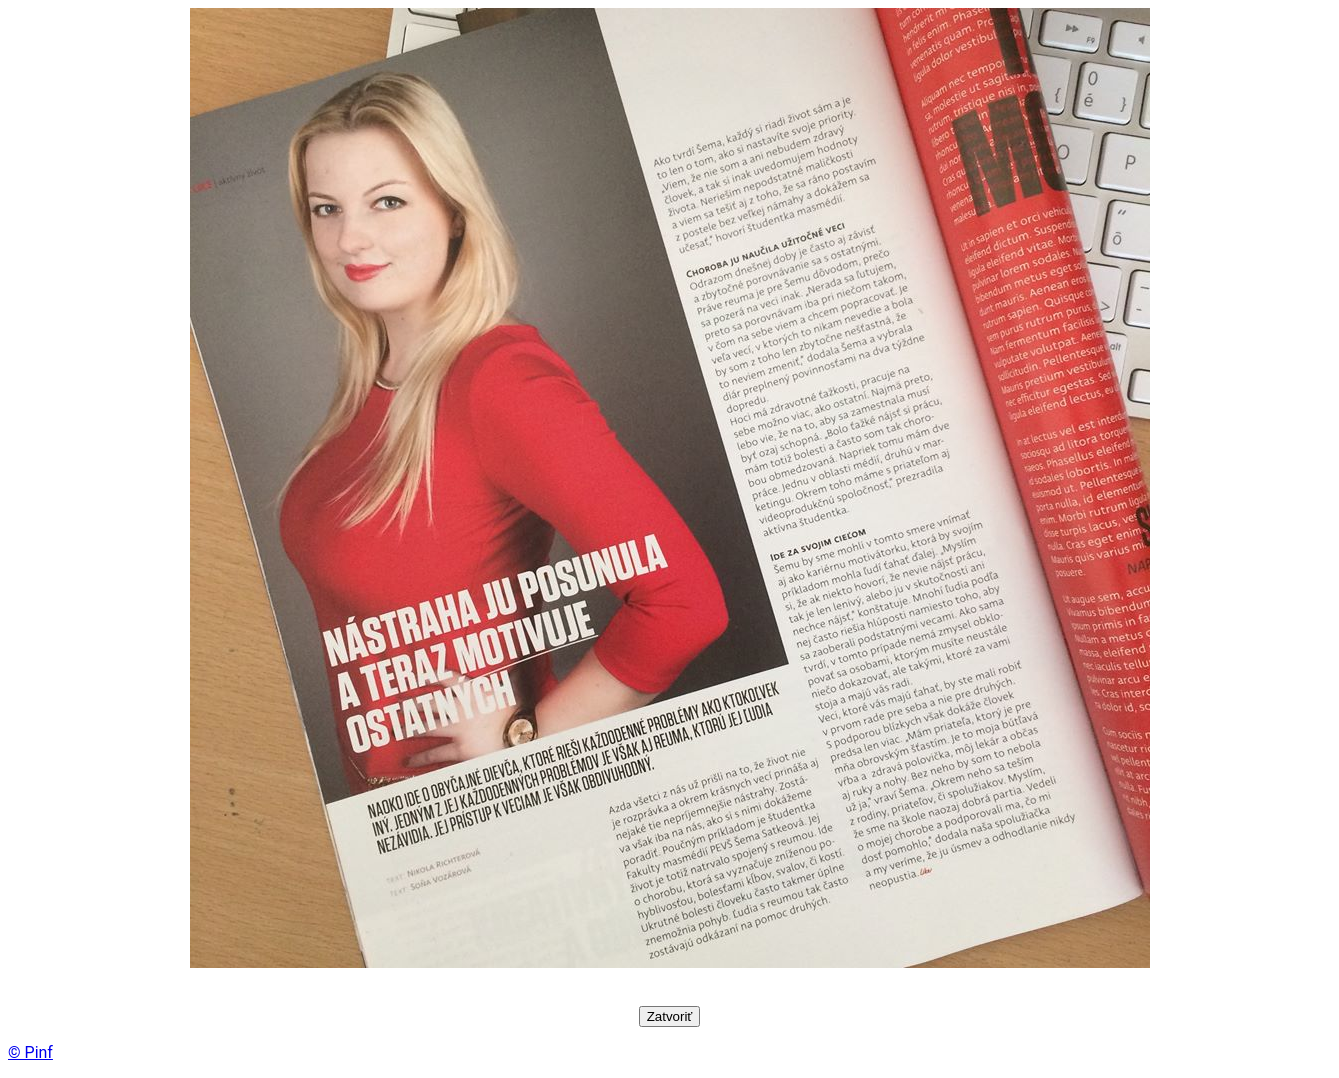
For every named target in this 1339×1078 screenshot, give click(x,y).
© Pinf (30, 1052)
